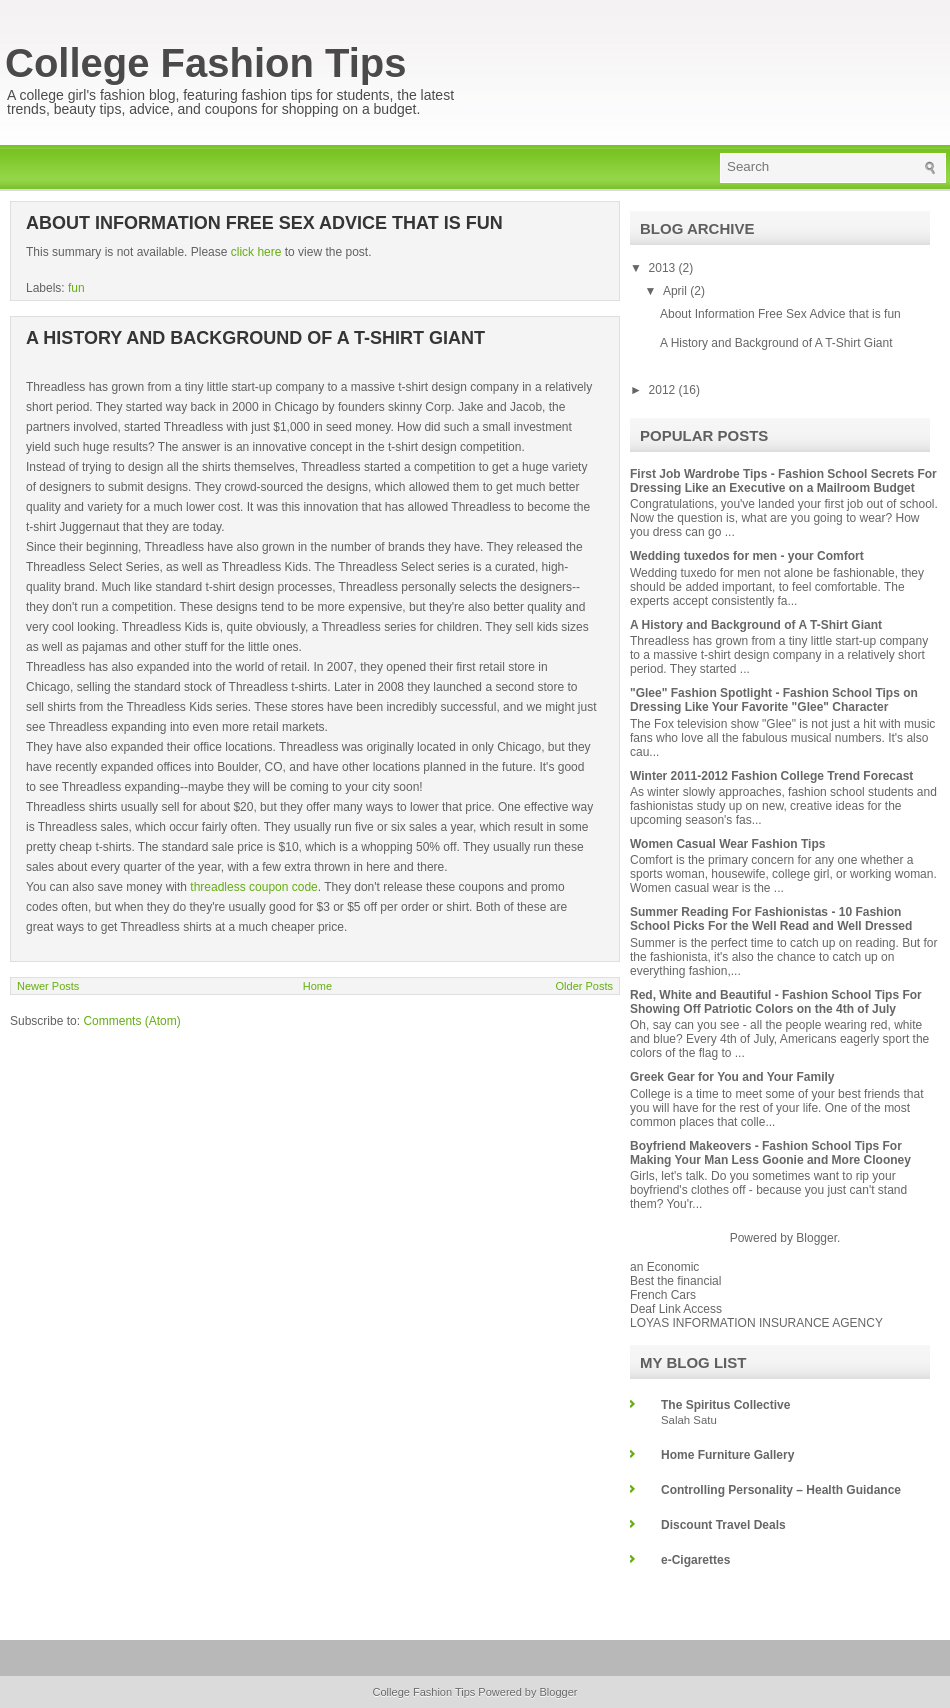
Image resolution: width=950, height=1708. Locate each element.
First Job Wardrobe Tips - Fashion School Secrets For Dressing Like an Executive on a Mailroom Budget (783, 481)
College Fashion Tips (206, 63)
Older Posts (584, 986)
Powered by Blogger (527, 1692)
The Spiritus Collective (725, 1405)
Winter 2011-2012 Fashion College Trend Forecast (771, 776)
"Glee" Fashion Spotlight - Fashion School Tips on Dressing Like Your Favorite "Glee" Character (774, 700)
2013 (664, 268)
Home (317, 986)
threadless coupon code (253, 887)
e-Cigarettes (695, 1560)
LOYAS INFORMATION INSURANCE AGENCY (756, 1323)
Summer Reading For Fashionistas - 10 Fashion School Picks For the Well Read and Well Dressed (771, 919)
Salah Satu (689, 1420)
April (676, 291)
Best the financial (675, 1281)
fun (76, 288)
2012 (664, 390)
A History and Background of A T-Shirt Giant (255, 338)
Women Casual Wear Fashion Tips (727, 844)
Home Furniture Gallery (727, 1455)
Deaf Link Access (676, 1309)
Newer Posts (48, 986)
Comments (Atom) (131, 1021)
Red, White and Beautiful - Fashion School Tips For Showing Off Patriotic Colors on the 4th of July (776, 1002)
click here (258, 252)
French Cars (663, 1295)
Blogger (816, 1238)
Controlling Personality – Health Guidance (781, 1490)
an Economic (664, 1267)
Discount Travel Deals (723, 1525)
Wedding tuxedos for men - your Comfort (747, 556)
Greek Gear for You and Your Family (732, 1077)
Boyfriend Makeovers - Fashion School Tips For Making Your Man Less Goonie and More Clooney (770, 1153)
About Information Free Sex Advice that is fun (264, 223)
